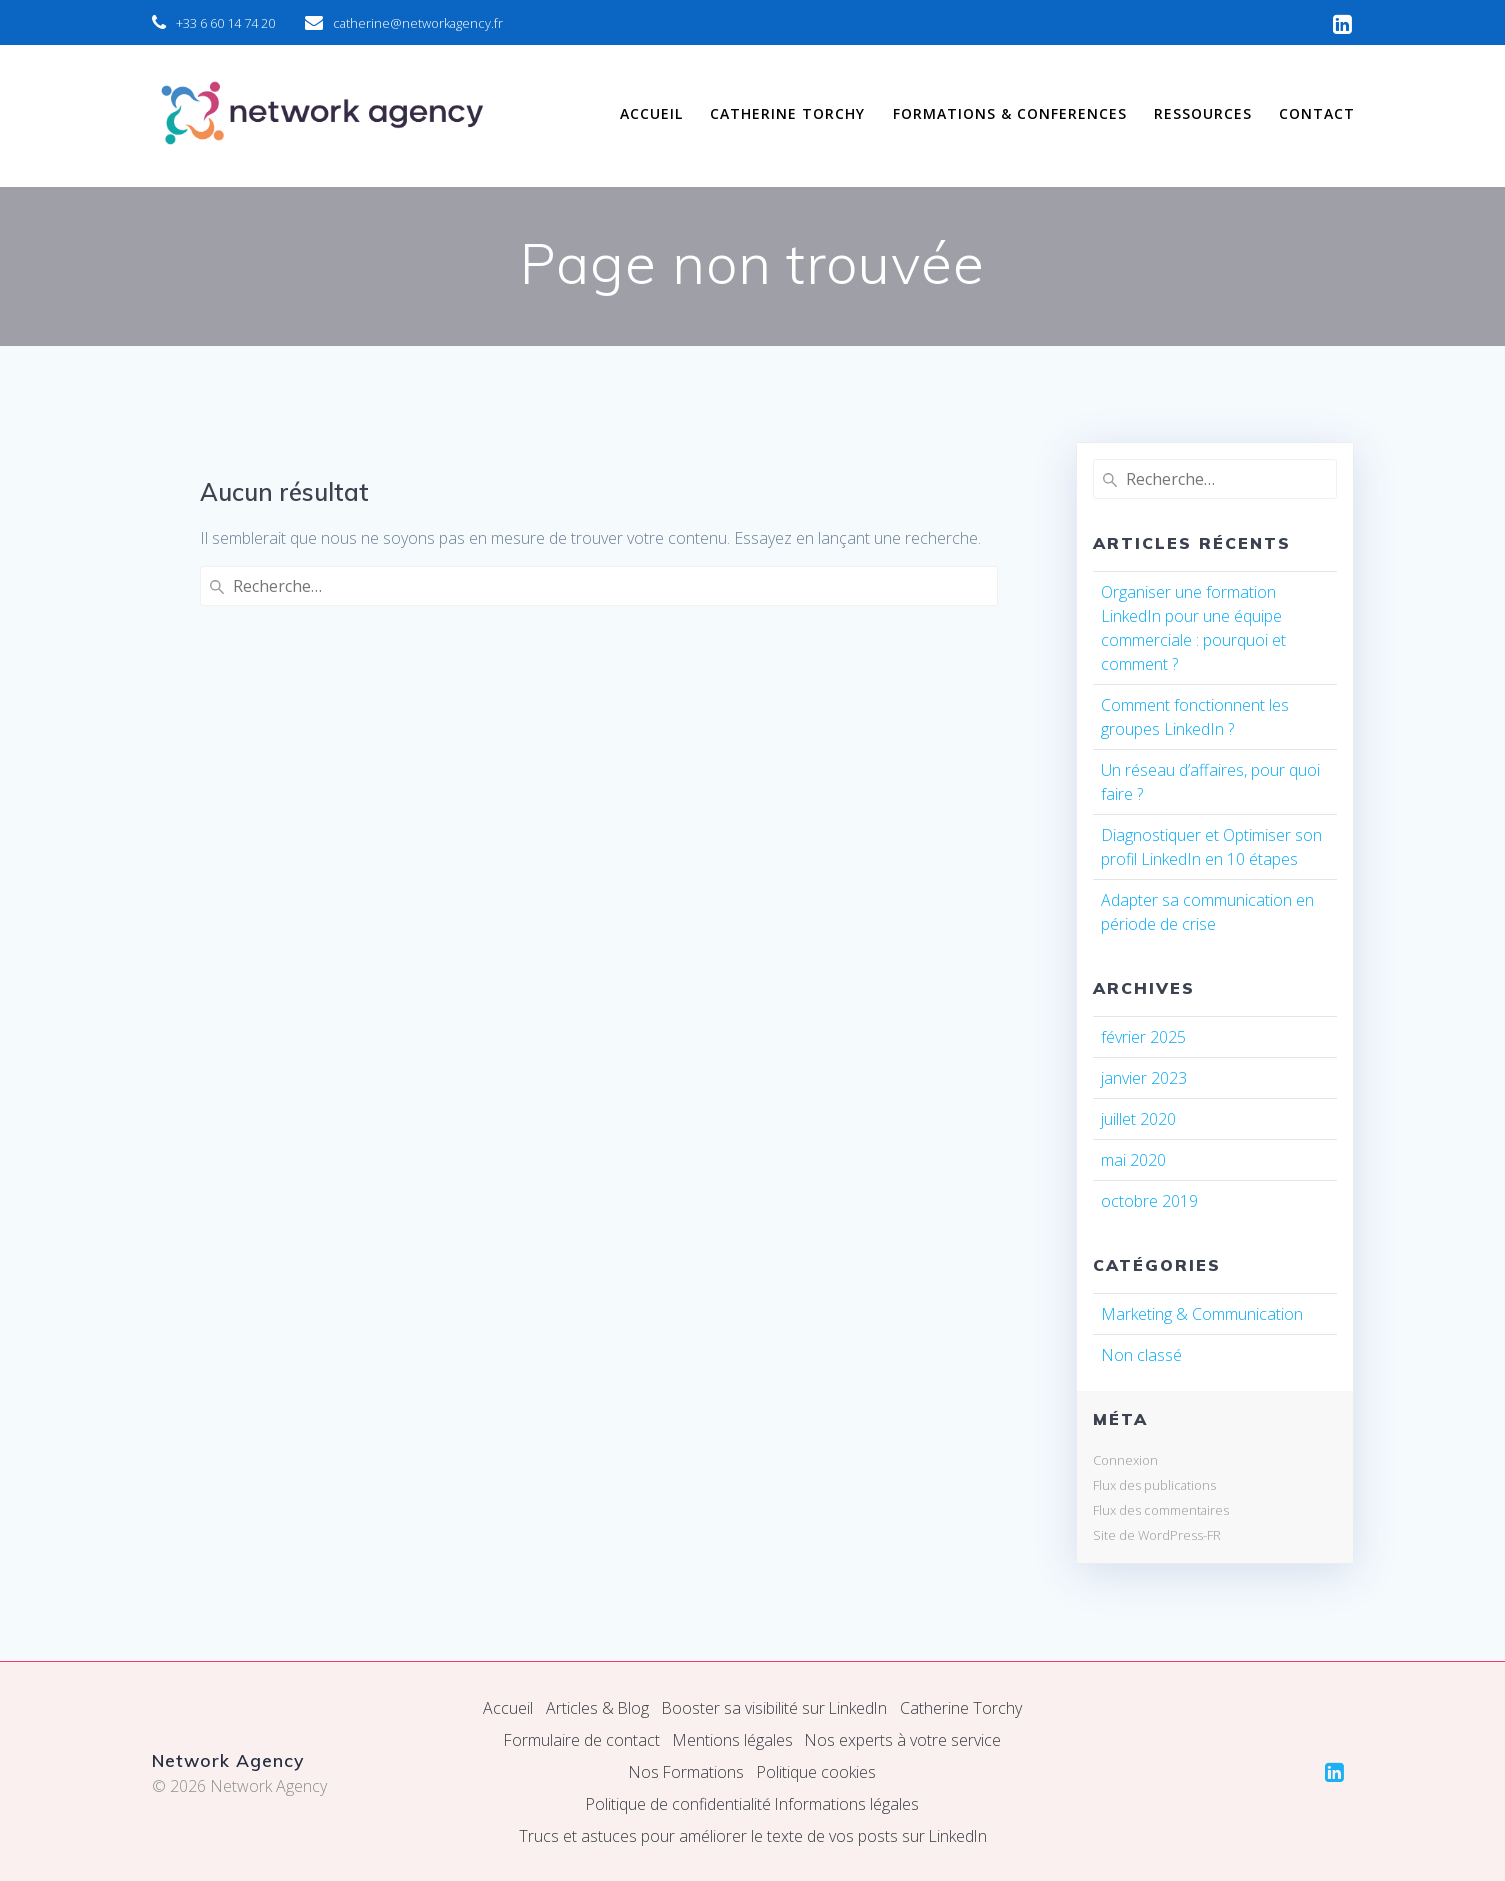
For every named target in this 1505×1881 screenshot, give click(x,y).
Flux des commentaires (1161, 1510)
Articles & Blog (596, 1708)
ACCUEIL (651, 113)
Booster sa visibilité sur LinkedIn (775, 1708)
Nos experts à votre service (904, 1740)
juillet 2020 (1138, 1119)
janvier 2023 (1144, 1078)
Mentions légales (732, 1740)
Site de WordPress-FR (1157, 1535)
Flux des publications (1154, 1485)
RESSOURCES (1203, 113)
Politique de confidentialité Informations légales (752, 1804)
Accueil (506, 1708)
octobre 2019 (1149, 1201)
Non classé (1141, 1355)
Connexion (1125, 1460)
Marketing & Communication (1202, 1314)
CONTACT (1317, 113)
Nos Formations (686, 1772)
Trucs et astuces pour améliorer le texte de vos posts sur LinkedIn (753, 1836)
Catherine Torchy (963, 1708)
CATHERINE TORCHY (787, 113)
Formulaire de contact (580, 1740)
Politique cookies (817, 1772)
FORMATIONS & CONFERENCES (1010, 113)
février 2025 (1143, 1037)
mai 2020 (1133, 1160)
